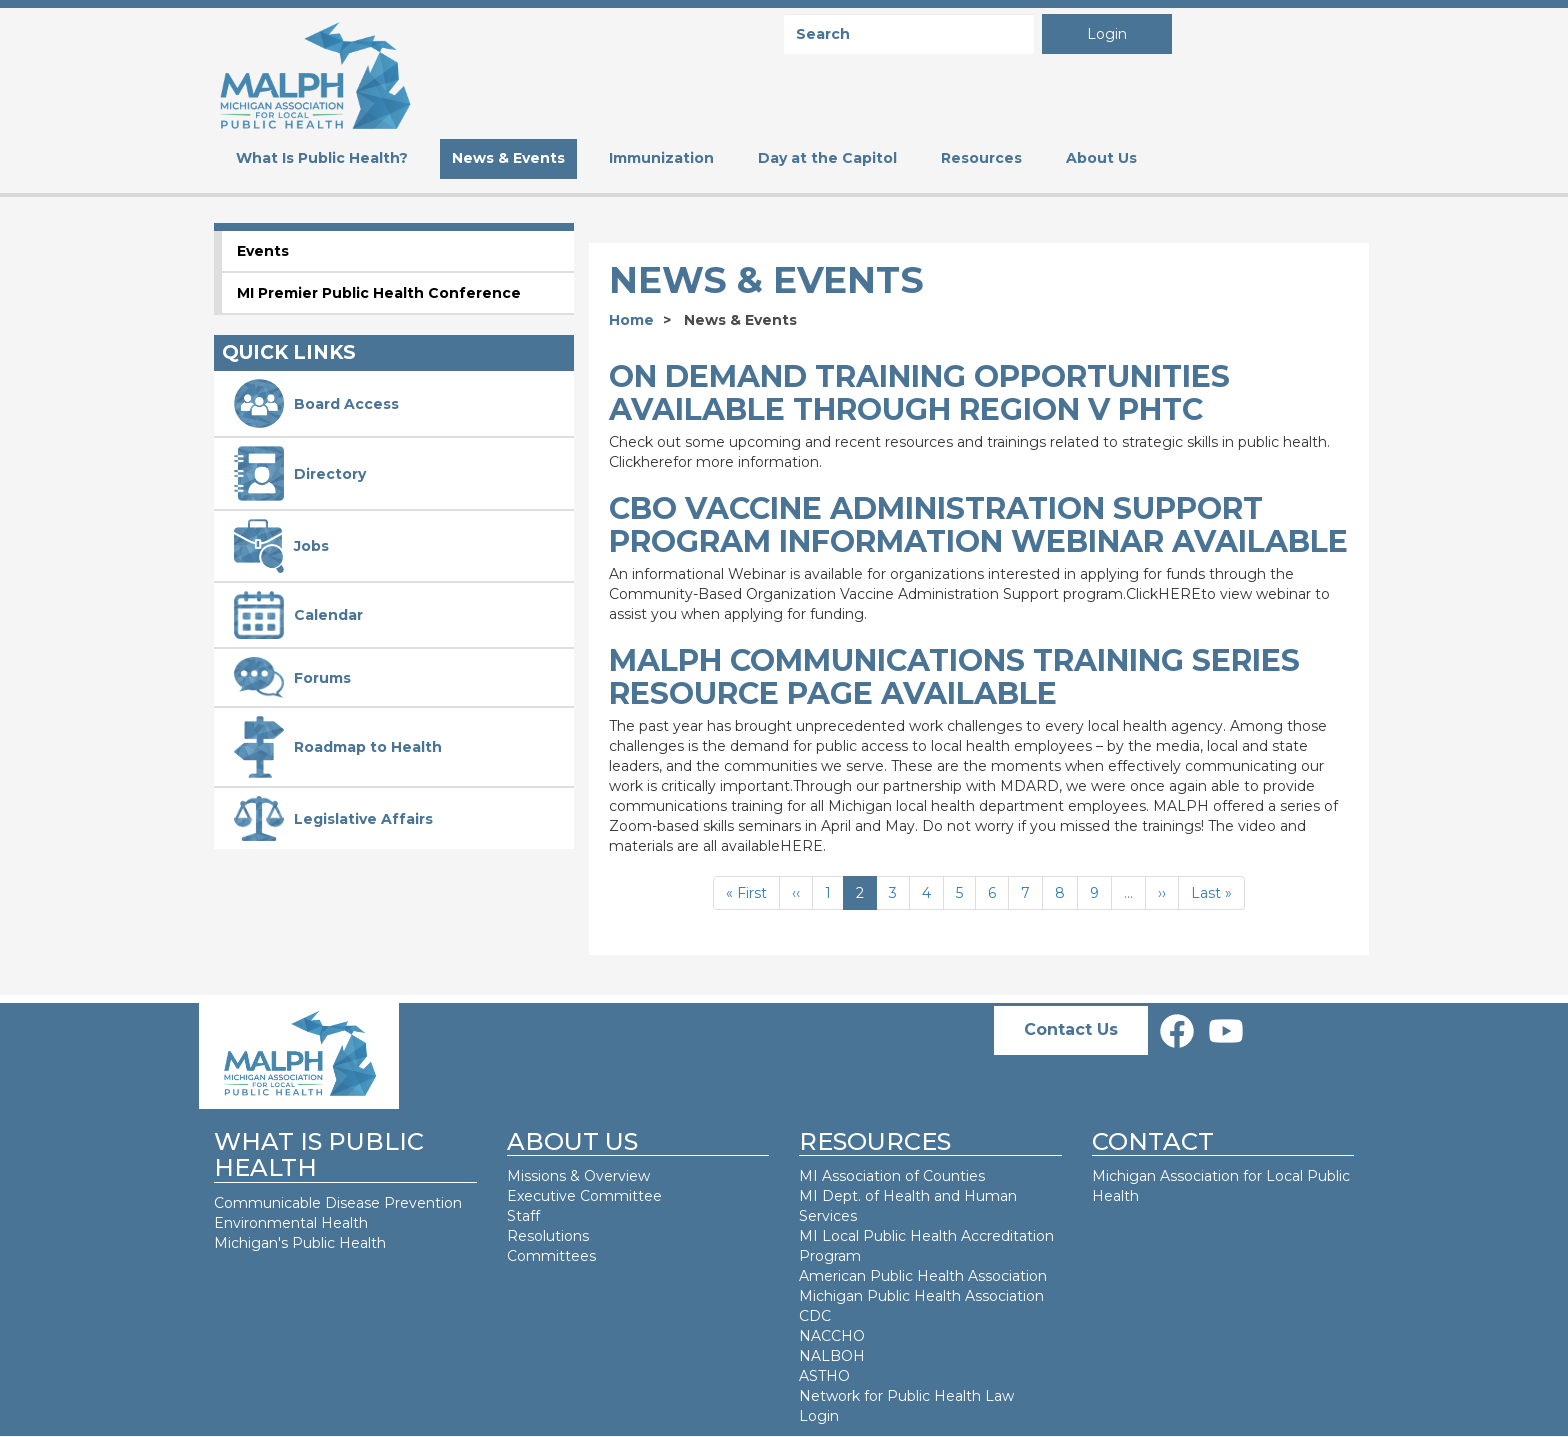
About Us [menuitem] (1101, 158)
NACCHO (832, 1336)
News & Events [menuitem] (508, 158)
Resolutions (548, 1236)
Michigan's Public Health (302, 1243)
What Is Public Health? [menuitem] (322, 158)
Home (631, 320)
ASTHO (824, 1376)
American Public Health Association (923, 1276)
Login (1107, 34)
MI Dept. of (841, 1196)
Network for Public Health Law (906, 1396)
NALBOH (832, 1356)
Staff (523, 1216)
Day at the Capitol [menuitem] (827, 158)
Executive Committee (584, 1196)
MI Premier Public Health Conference (379, 293)
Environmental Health (291, 1223)
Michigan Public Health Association (921, 1296)
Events (263, 251)
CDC (815, 1316)
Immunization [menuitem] (661, 158)
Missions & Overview (578, 1176)
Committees (551, 1256)
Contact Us (1071, 1029)
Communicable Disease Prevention (338, 1203)
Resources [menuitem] (981, 158)
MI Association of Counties (892, 1176)
